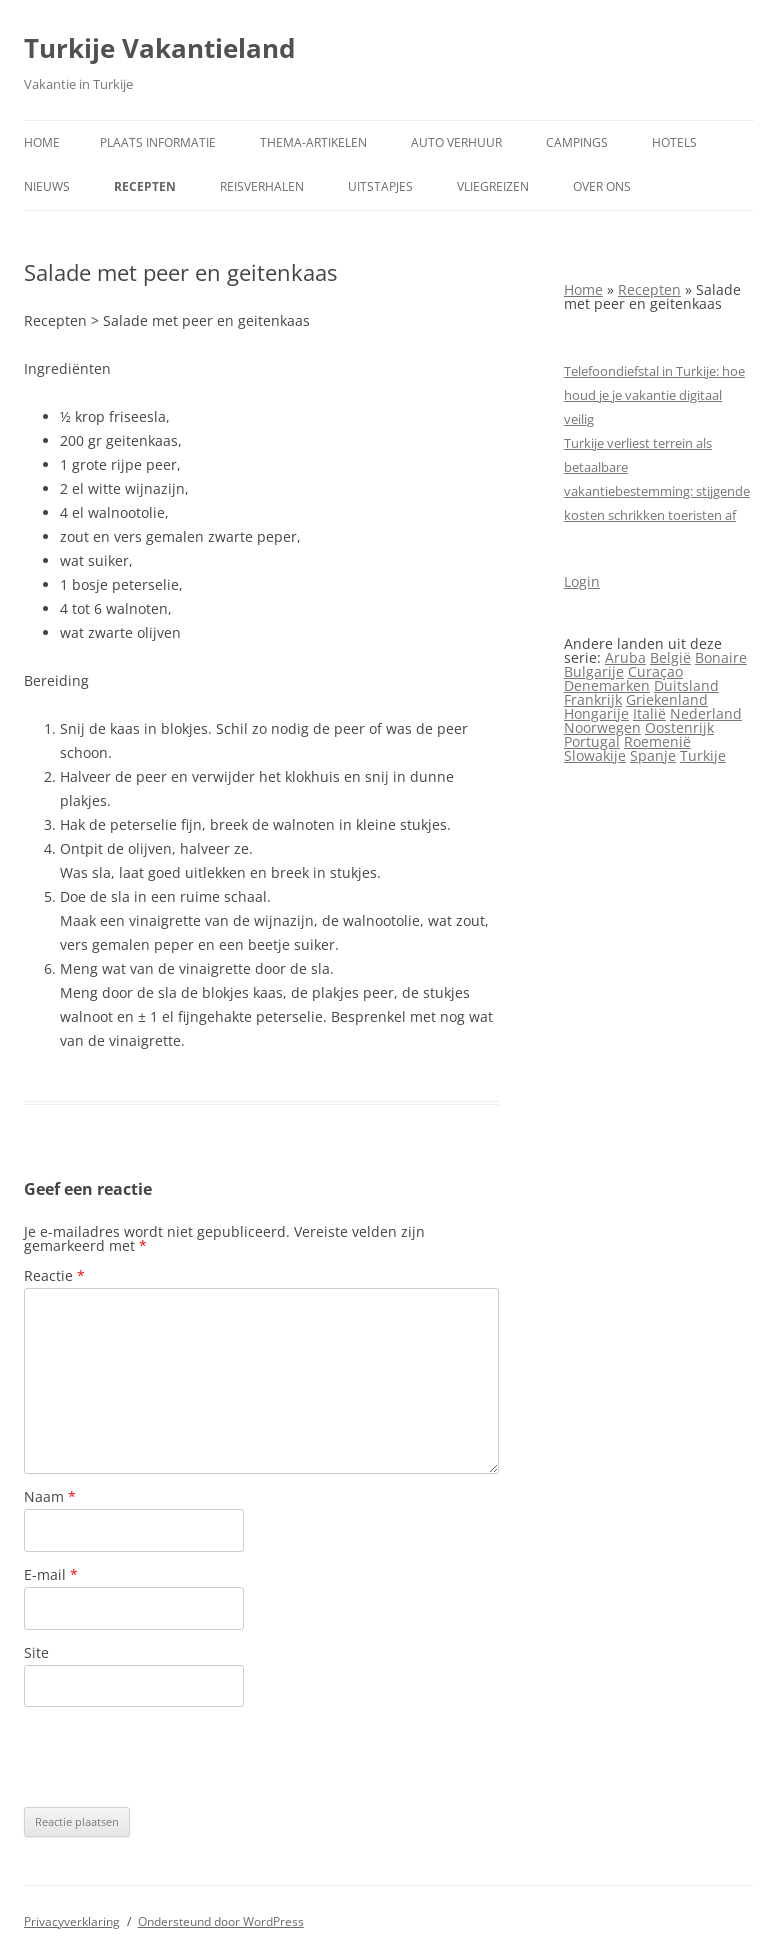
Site (36, 1652)
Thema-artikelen (313, 142)
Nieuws (47, 186)
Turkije (703, 755)
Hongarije (596, 713)
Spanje (653, 755)
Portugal (592, 741)
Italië (649, 713)
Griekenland (667, 699)
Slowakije (595, 755)
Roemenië (657, 741)
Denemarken (607, 685)
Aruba (625, 657)
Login (582, 581)
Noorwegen (602, 727)
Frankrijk (593, 699)
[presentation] (176, 1757)
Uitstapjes (380, 186)
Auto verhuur (456, 142)
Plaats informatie (158, 142)
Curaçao (655, 671)
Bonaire (721, 657)
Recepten (145, 186)
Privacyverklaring (72, 1921)
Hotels (674, 142)
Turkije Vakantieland (159, 48)
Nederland (706, 713)
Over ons (602, 186)
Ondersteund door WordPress (221, 1921)
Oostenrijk (679, 727)
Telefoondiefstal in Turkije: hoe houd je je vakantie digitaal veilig (654, 395)
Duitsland (686, 685)
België (670, 657)
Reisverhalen (262, 186)
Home (42, 142)
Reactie (54, 1275)
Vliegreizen (493, 186)
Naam (50, 1496)
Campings (577, 142)
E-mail (51, 1574)
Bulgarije (594, 671)
